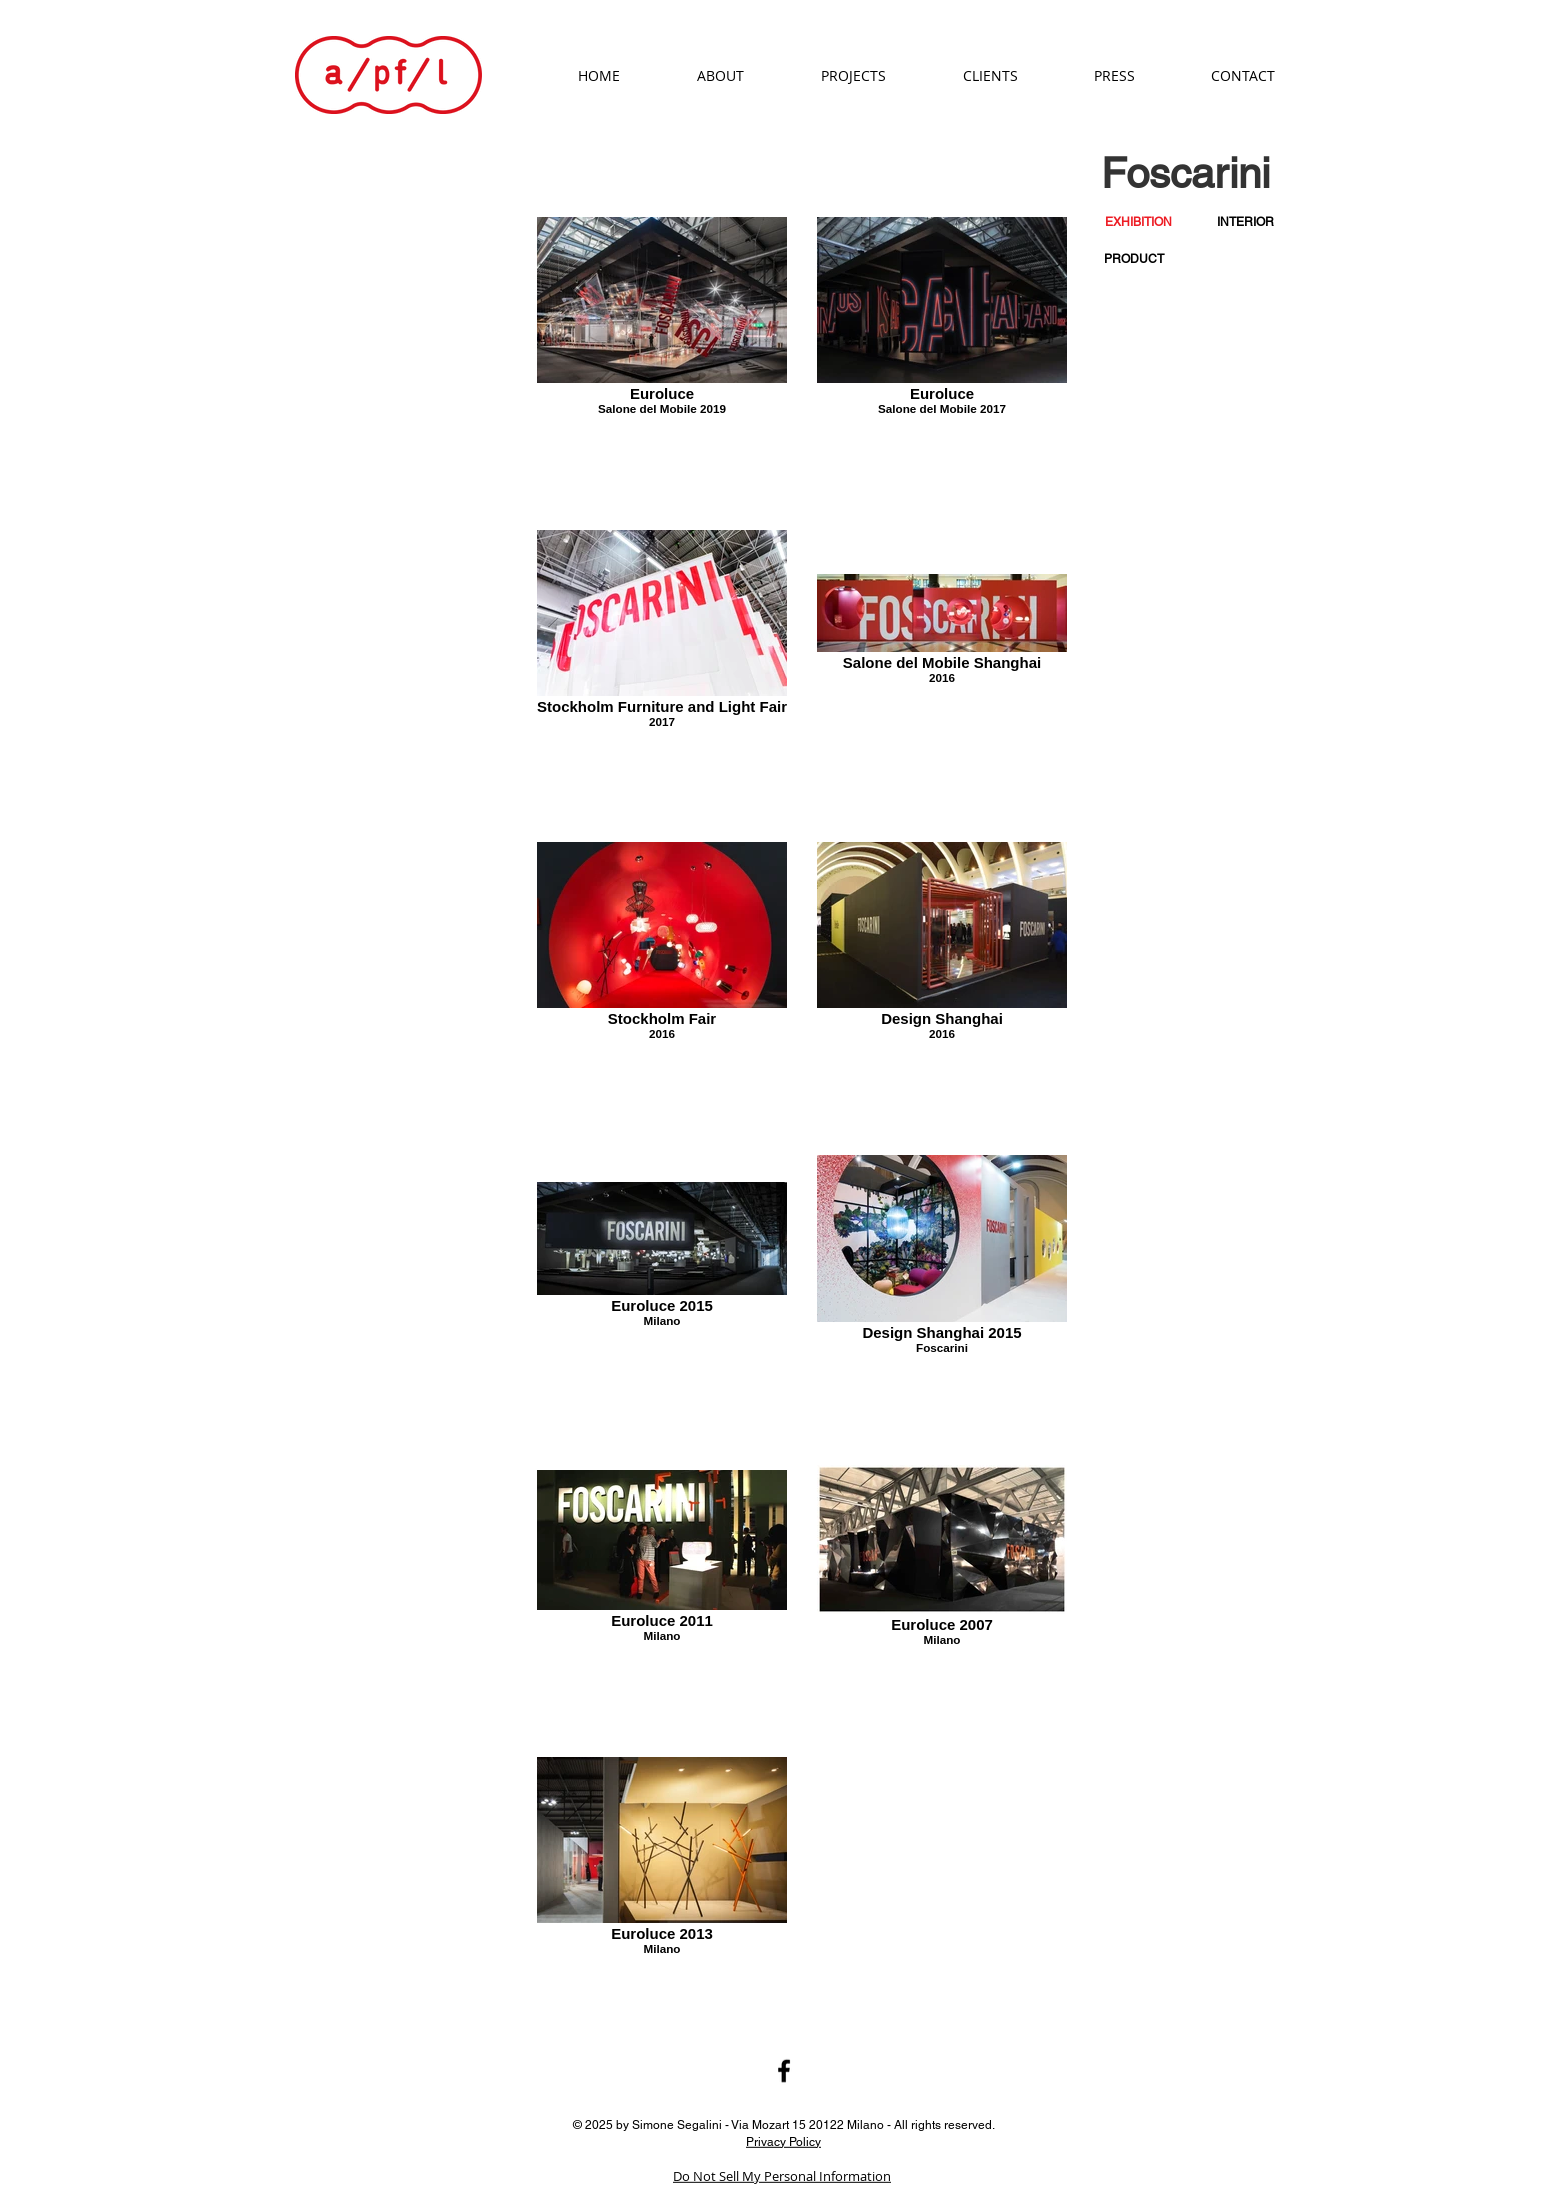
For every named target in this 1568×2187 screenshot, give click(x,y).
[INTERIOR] (1245, 222)
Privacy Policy (783, 2141)
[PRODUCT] (1134, 259)
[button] (1138, 222)
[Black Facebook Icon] (784, 2071)
